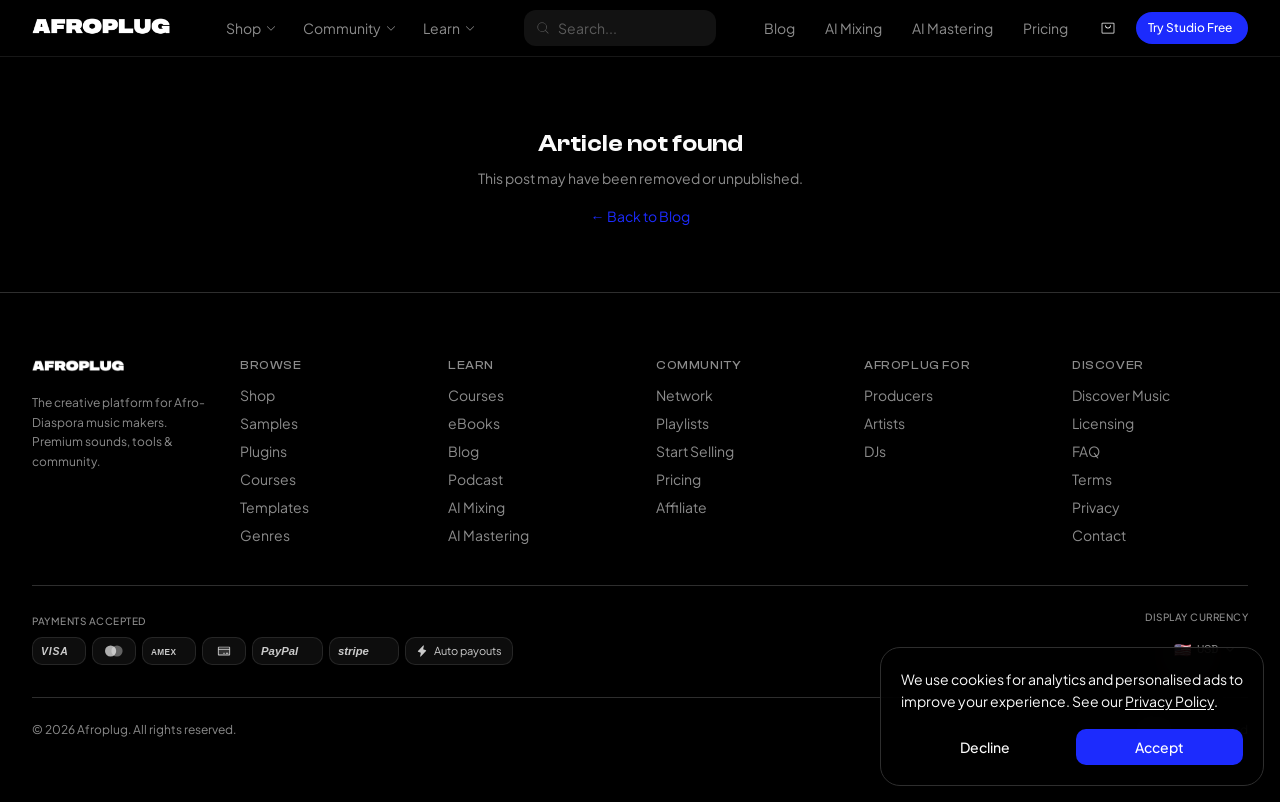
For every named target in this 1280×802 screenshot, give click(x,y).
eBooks (474, 423)
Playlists (682, 423)
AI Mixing (853, 28)
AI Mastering (952, 28)
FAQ (1086, 451)
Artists (884, 423)
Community (350, 28)
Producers (898, 395)
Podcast (475, 479)
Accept (1159, 747)
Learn (449, 28)
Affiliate (681, 507)
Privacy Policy (1169, 701)
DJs (875, 451)
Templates (274, 507)
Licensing (1103, 423)
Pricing (1045, 28)
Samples (269, 423)
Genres (265, 535)
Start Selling (695, 451)
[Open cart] (1108, 28)
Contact (1099, 535)
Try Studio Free (1190, 27)
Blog (779, 28)
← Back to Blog (640, 216)
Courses (268, 479)
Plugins (263, 451)
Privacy (1096, 507)
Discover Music (1121, 395)
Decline (985, 747)
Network (684, 395)
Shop (251, 28)
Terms (1092, 479)
